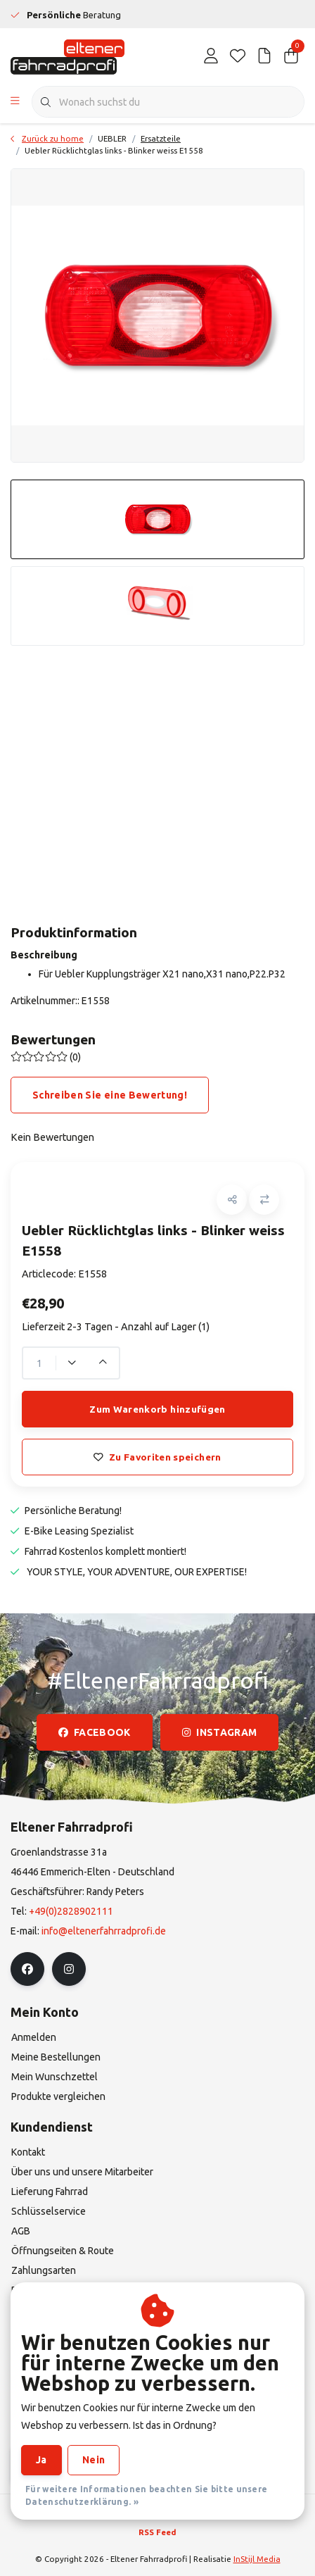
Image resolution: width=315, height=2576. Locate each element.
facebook (94, 1732)
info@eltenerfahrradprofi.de (103, 1931)
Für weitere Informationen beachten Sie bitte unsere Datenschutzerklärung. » (146, 2495)
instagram (219, 1732)
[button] (232, 1199)
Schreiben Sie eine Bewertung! (109, 1095)
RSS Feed (157, 2532)
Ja (41, 2459)
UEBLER (112, 138)
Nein (93, 2459)
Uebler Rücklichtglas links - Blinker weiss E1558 (114, 150)
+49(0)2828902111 (71, 1911)
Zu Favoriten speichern (157, 1457)
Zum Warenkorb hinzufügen (157, 1409)
